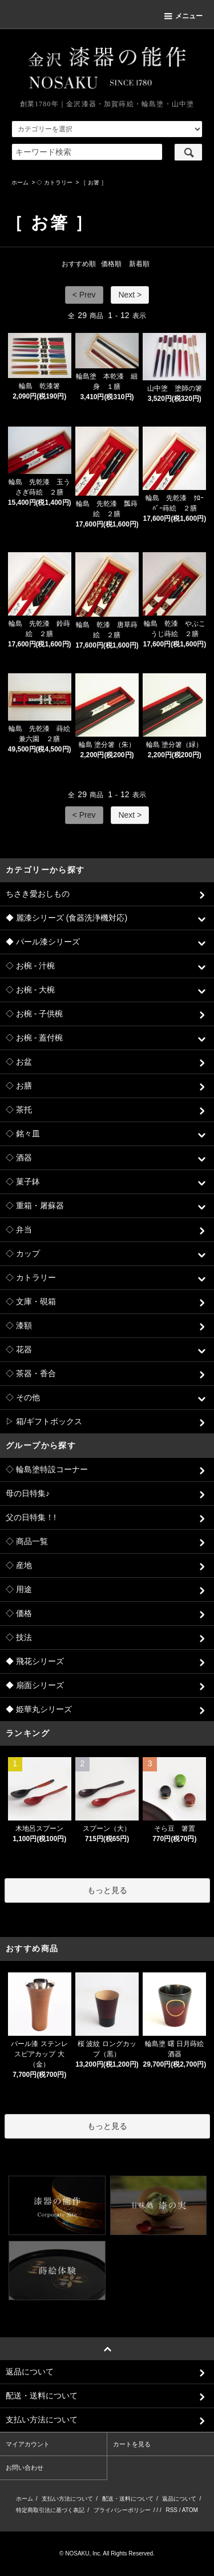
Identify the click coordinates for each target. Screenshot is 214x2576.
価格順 (111, 264)
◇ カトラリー (54, 182)
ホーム (20, 182)
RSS (171, 2510)
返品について (179, 2498)
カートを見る (132, 2444)
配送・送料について (128, 2498)
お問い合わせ (24, 2467)
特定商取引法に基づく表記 (50, 2510)
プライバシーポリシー (122, 2510)
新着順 (139, 264)
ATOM (190, 2510)
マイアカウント (28, 2444)
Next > (130, 294)
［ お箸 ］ (93, 182)
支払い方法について (67, 2498)
